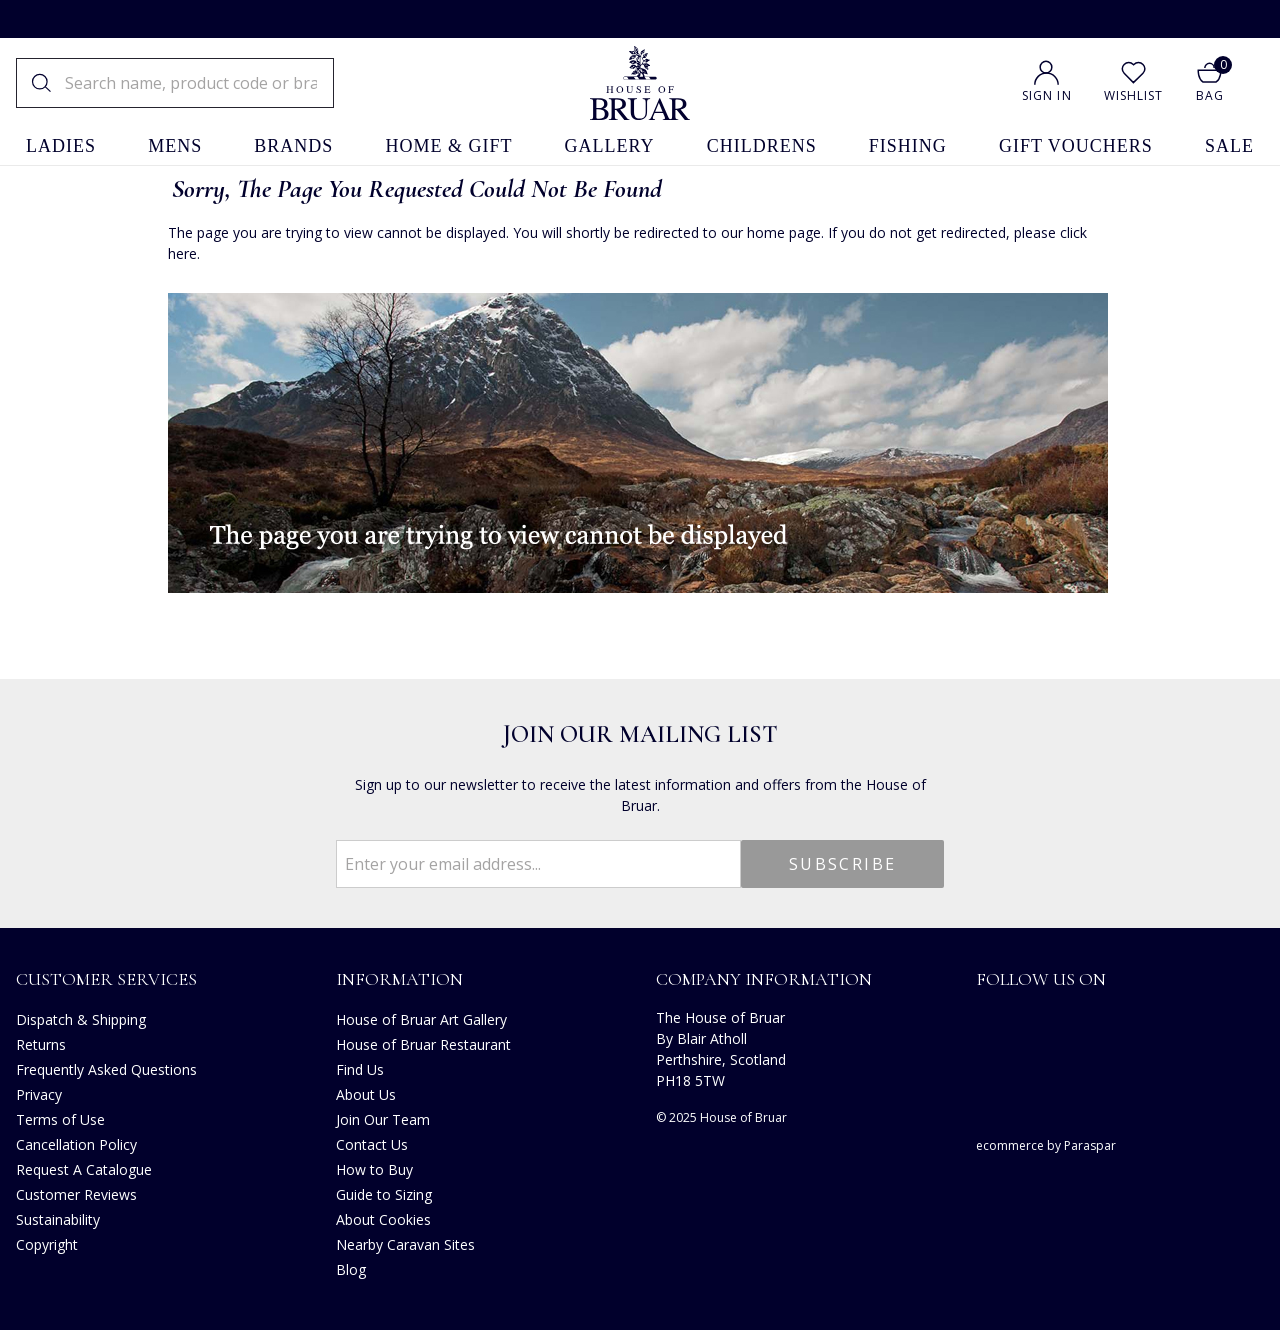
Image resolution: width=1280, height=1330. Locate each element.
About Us (366, 1094)
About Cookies (383, 1219)
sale (1229, 146)
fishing (908, 146)
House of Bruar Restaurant (423, 1044)
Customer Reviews (76, 1194)
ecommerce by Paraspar (1046, 1145)
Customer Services (106, 979)
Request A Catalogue (84, 1169)
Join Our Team (383, 1119)
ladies (61, 146)
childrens (762, 146)
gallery (610, 146)
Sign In (1047, 95)
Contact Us (372, 1144)
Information (399, 979)
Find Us (360, 1069)
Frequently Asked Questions (106, 1069)
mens (175, 146)
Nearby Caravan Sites (405, 1244)
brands (293, 146)
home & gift (448, 146)
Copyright (47, 1244)
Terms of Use (60, 1119)
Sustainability (58, 1219)
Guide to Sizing (384, 1194)
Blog (351, 1269)
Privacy (39, 1094)
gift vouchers (1076, 146)
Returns (41, 1044)
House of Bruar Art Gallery (421, 1019)
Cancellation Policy (76, 1144)
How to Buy (374, 1169)
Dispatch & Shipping (81, 1019)
